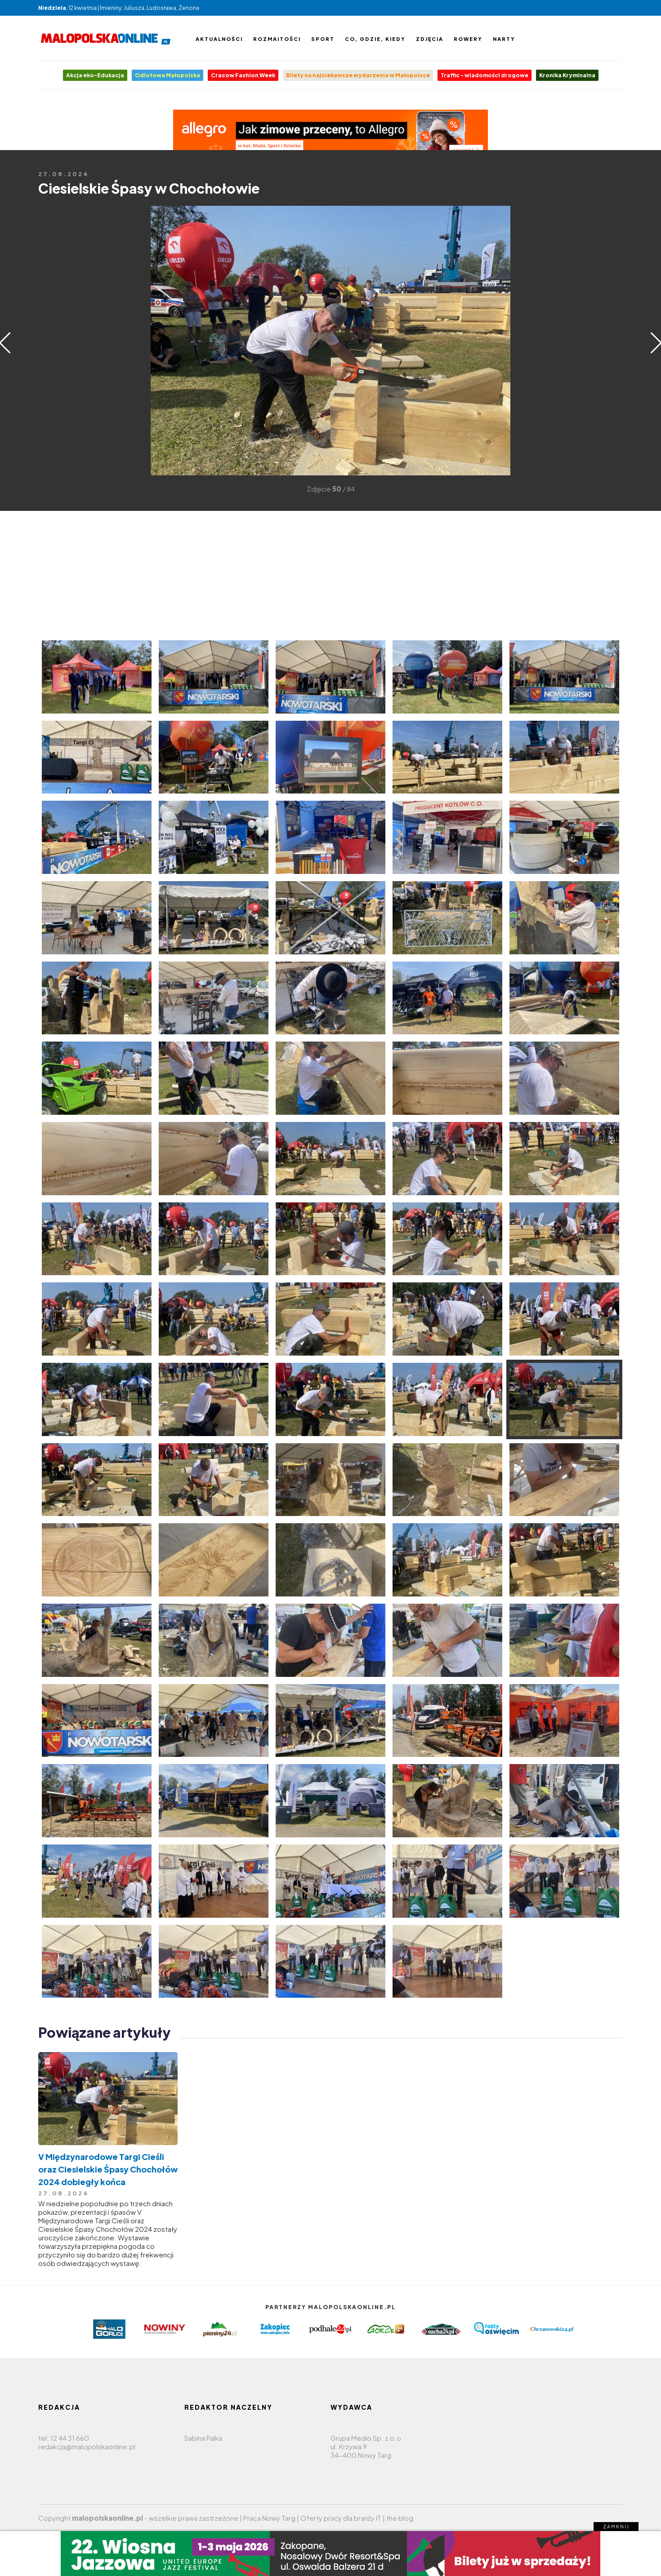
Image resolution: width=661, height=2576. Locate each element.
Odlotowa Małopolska (167, 75)
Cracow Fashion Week (243, 75)
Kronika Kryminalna (567, 75)
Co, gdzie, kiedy (375, 39)
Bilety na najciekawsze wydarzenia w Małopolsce (358, 75)
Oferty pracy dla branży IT (340, 2518)
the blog (399, 2518)
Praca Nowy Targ (269, 2518)
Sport (323, 39)
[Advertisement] (52, 339)
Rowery (468, 39)
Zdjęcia (429, 39)
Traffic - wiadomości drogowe (484, 75)
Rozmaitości (277, 39)
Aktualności (219, 39)
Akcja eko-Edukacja (95, 75)
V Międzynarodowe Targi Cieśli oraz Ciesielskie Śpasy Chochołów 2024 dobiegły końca (108, 2169)
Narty (504, 39)
